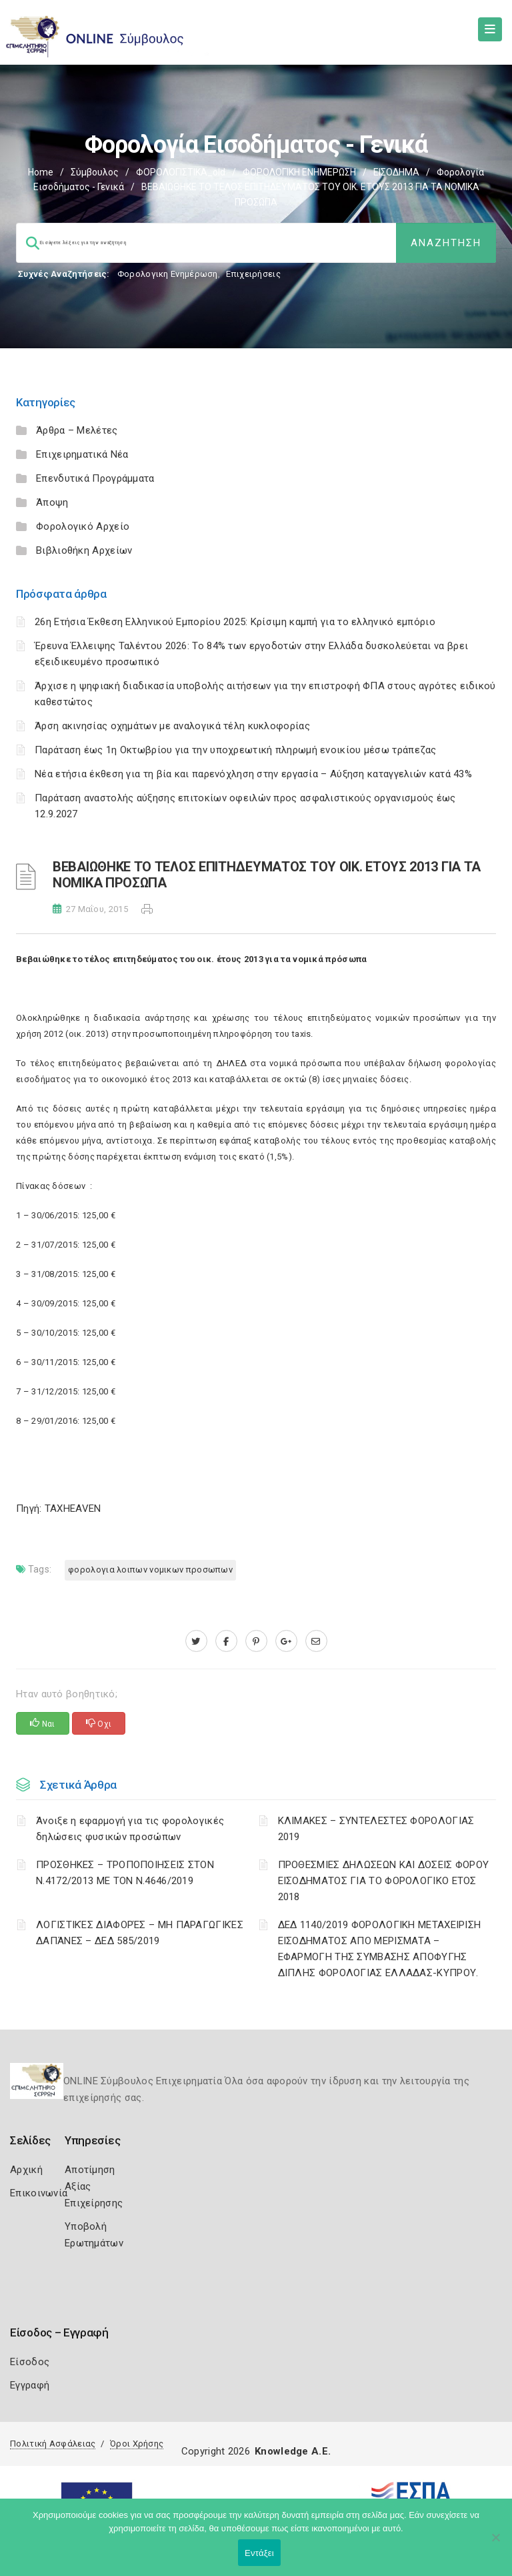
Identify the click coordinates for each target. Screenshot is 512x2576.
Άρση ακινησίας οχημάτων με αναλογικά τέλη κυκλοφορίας (172, 726)
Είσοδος (29, 2362)
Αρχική (26, 2170)
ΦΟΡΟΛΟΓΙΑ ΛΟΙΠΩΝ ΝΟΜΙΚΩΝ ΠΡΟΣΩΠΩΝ (150, 1570)
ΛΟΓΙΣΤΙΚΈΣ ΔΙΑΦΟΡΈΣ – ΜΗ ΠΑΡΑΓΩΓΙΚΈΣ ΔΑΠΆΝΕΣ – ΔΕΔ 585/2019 (139, 1933)
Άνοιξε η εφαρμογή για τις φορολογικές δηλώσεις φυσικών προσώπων (130, 1829)
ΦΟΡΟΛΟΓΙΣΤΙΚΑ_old (180, 172)
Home (40, 172)
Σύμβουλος (95, 172)
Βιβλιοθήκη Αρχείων (84, 550)
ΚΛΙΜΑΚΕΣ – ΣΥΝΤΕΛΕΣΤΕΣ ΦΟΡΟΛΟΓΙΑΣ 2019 (376, 1829)
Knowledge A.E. (293, 2451)
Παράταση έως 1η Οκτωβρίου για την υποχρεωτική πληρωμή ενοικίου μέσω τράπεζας (236, 750)
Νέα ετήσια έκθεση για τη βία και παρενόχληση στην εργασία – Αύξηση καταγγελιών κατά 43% (253, 774)
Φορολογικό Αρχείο (82, 526)
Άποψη (52, 502)
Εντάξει (259, 2553)
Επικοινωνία (38, 2193)
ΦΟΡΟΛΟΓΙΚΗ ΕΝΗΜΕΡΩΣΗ (299, 172)
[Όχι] (495, 2544)
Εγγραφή (29, 2385)
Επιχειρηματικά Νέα (82, 454)
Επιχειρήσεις (253, 274)
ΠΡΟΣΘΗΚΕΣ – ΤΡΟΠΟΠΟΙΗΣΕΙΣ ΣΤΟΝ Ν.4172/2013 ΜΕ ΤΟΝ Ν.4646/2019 (125, 1873)
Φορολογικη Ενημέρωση (167, 274)
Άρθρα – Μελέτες (77, 430)
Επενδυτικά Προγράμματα (95, 478)
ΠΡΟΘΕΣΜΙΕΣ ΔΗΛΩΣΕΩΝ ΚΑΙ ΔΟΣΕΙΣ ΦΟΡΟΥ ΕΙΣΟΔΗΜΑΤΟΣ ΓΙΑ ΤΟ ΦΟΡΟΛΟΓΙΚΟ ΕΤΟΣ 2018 (383, 1881)
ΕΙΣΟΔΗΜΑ (396, 172)
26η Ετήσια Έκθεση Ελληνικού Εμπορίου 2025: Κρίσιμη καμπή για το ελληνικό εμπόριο (235, 622)
